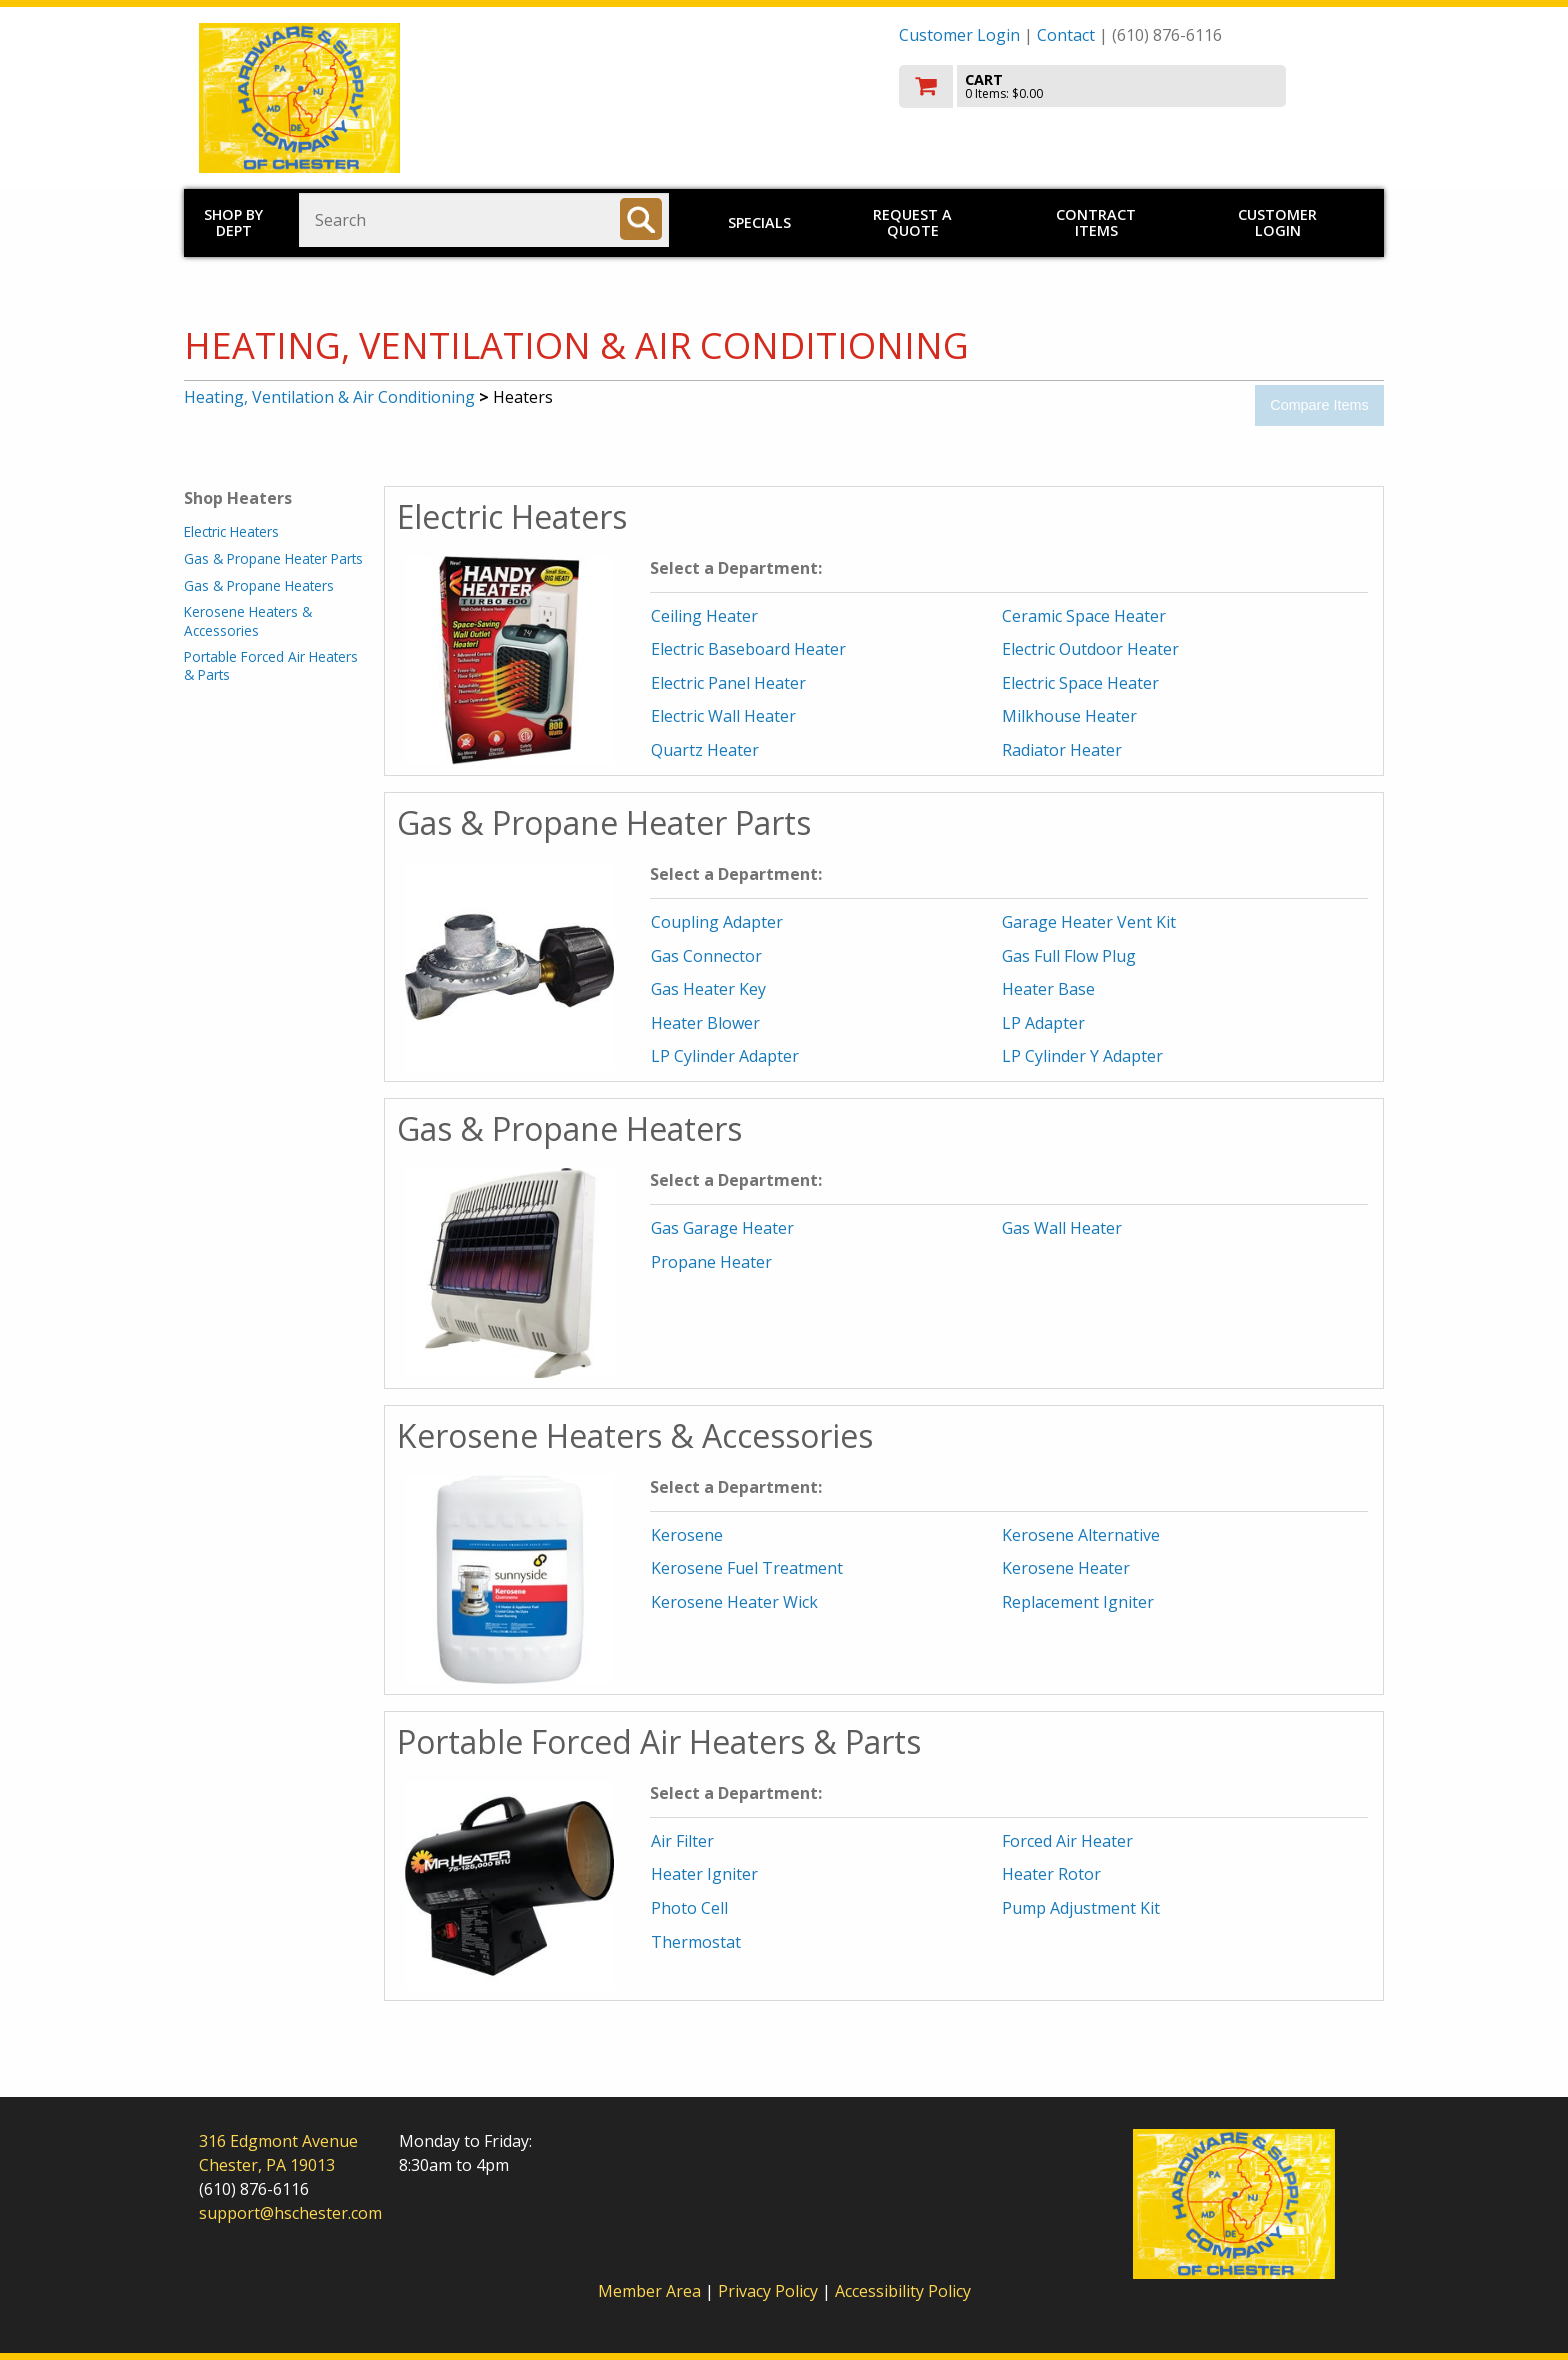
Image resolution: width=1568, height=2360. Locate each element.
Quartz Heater (705, 750)
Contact (1066, 35)
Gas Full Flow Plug (1069, 956)
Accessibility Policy (903, 2291)
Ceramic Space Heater (1084, 616)
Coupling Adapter (717, 922)
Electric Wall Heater (723, 716)
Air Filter (682, 1841)
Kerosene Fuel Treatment (747, 1568)
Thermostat (696, 1942)
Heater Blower (705, 1023)
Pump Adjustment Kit (1081, 1908)
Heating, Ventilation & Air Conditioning (329, 397)
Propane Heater (711, 1262)
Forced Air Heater (1067, 1841)
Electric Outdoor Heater (1090, 649)
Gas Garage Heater (722, 1228)
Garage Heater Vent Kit (1089, 922)
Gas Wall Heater (1062, 1228)
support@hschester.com (290, 2213)
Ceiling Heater (704, 616)
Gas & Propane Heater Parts (273, 558)
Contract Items (1096, 222)
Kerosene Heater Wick (734, 1602)
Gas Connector (706, 956)
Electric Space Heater (1080, 683)
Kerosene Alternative (1081, 1535)
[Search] (641, 219)
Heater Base (1048, 989)
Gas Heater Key (708, 989)
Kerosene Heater (1066, 1568)
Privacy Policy (770, 2291)
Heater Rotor (1051, 1874)
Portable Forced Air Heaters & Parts (271, 665)
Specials (759, 222)
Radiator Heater (1062, 750)
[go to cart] (1134, 86)
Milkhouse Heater (1069, 716)
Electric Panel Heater (728, 683)
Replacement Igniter (1078, 1602)
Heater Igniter (704, 1874)
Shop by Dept (233, 222)
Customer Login (959, 35)
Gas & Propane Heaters (259, 585)
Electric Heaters (231, 531)
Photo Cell (689, 1908)
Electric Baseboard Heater (748, 649)
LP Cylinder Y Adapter (1082, 1056)
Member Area (649, 2291)
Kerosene (687, 1535)
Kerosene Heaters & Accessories (248, 620)
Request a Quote (912, 222)
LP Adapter (1043, 1023)
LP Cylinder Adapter (725, 1056)
